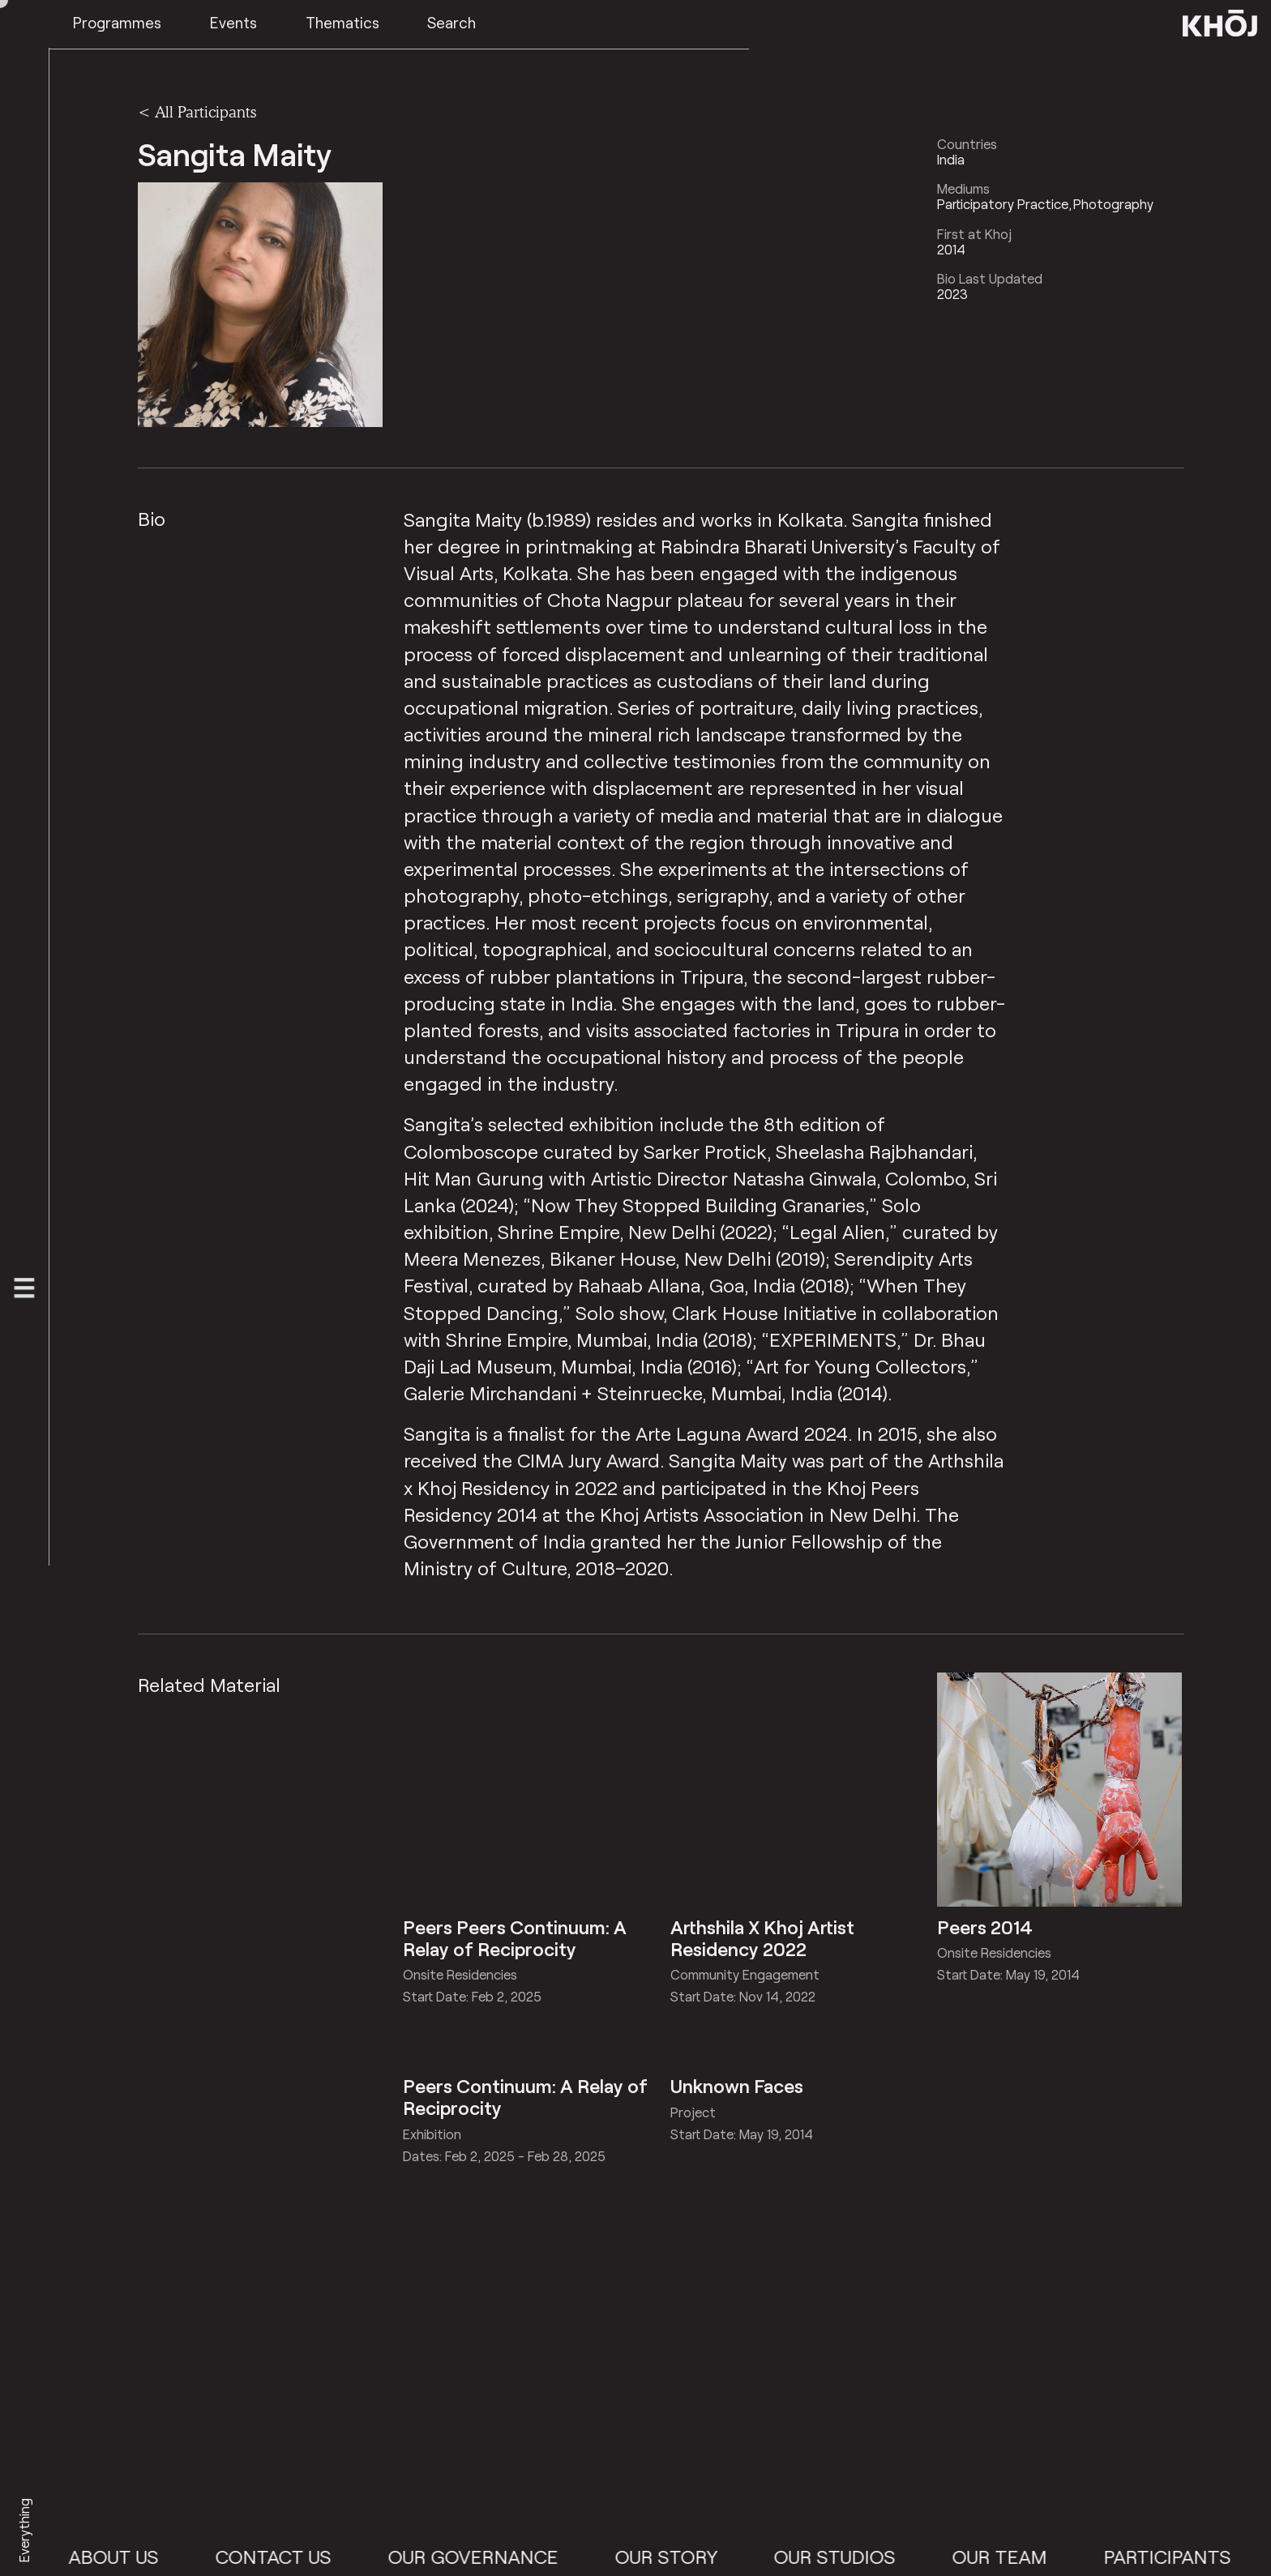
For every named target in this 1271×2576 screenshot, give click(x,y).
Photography (1113, 203)
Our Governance (511, 2556)
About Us (152, 2556)
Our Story (704, 2556)
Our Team (1038, 2556)
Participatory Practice (1002, 203)
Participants (1205, 2556)
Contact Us (312, 2556)
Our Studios (873, 2556)
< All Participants (197, 112)
